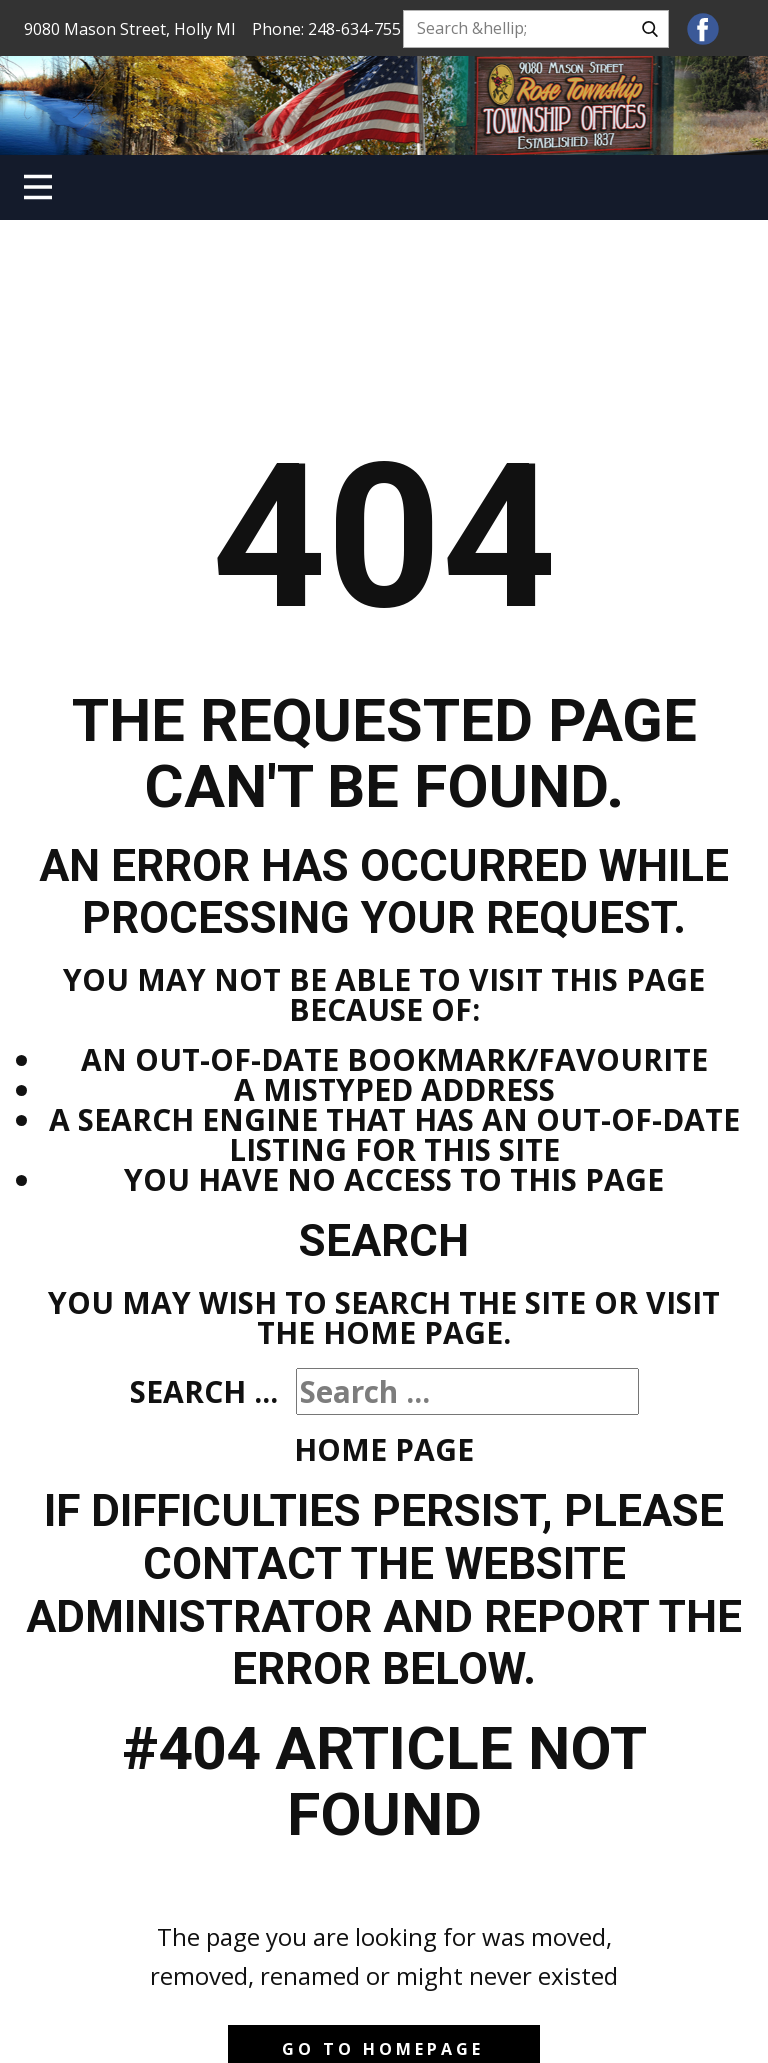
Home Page (384, 1449)
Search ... (204, 1391)
